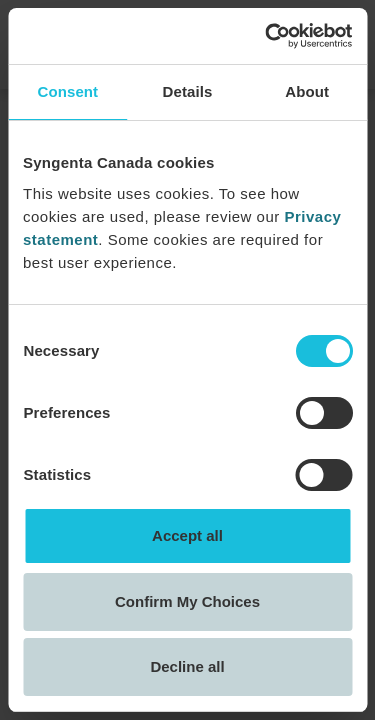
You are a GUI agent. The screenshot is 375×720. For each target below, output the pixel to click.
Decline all (187, 666)
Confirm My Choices (187, 601)
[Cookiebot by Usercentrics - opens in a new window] (267, 36)
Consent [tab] (67, 91)
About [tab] (307, 91)
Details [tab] (188, 91)
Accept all (187, 535)
